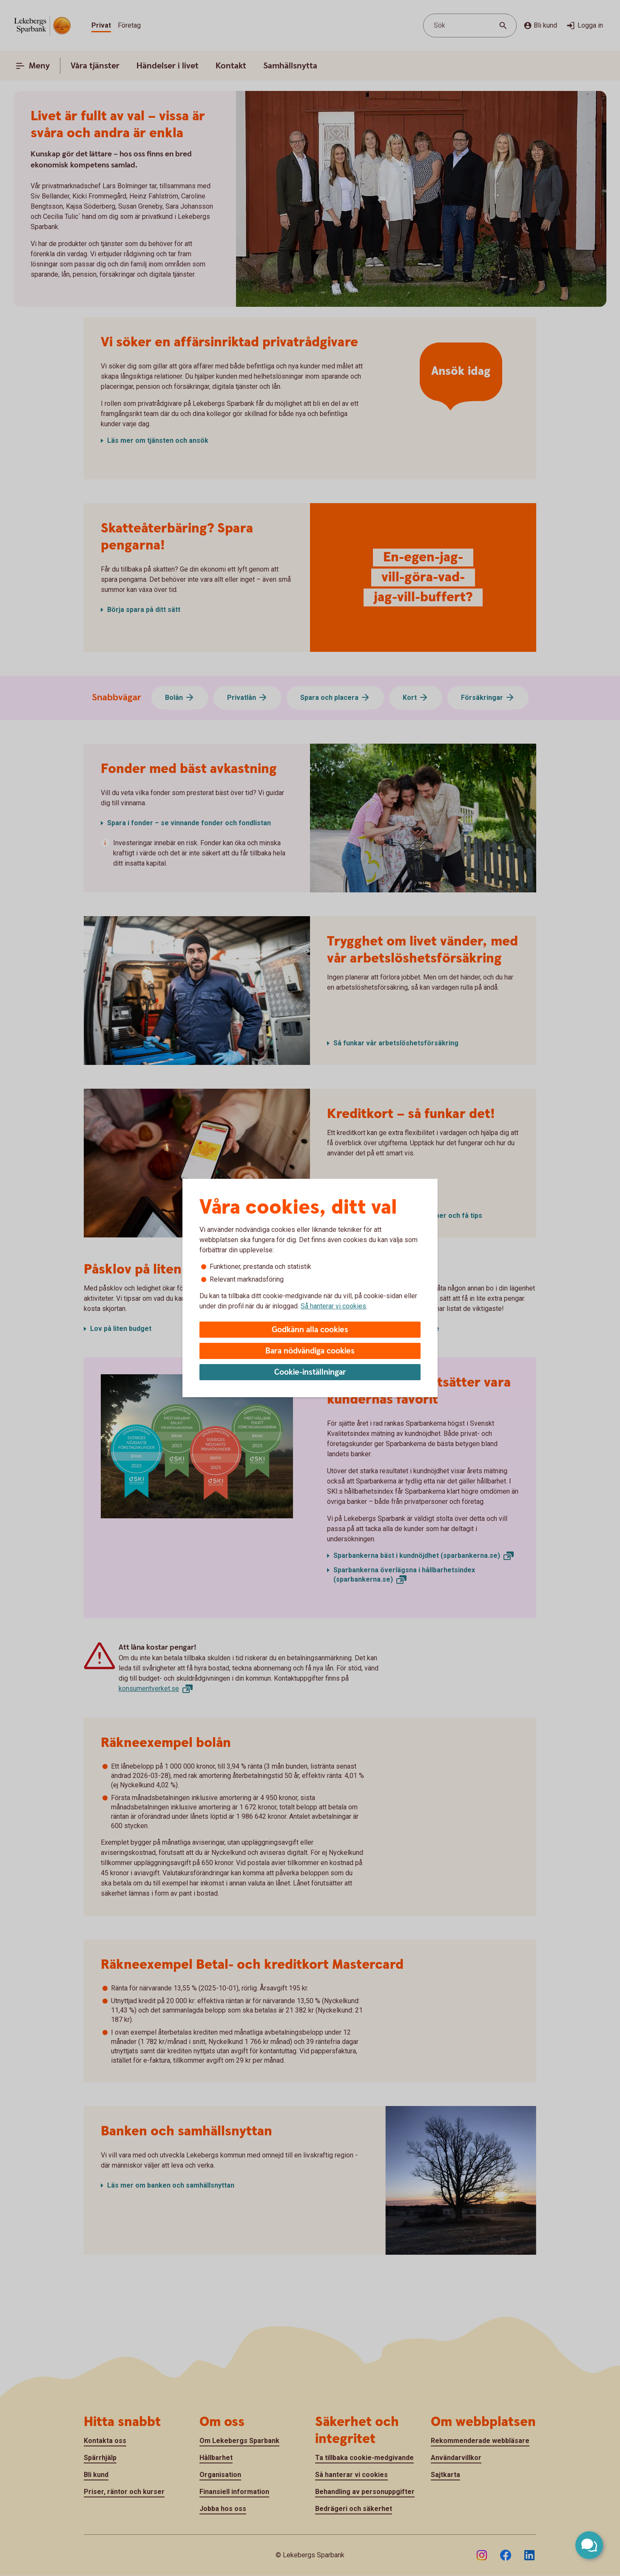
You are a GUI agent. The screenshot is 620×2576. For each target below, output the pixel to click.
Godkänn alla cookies (310, 1330)
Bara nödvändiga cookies (310, 1351)
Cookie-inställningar (310, 1372)
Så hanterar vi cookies (333, 1306)
